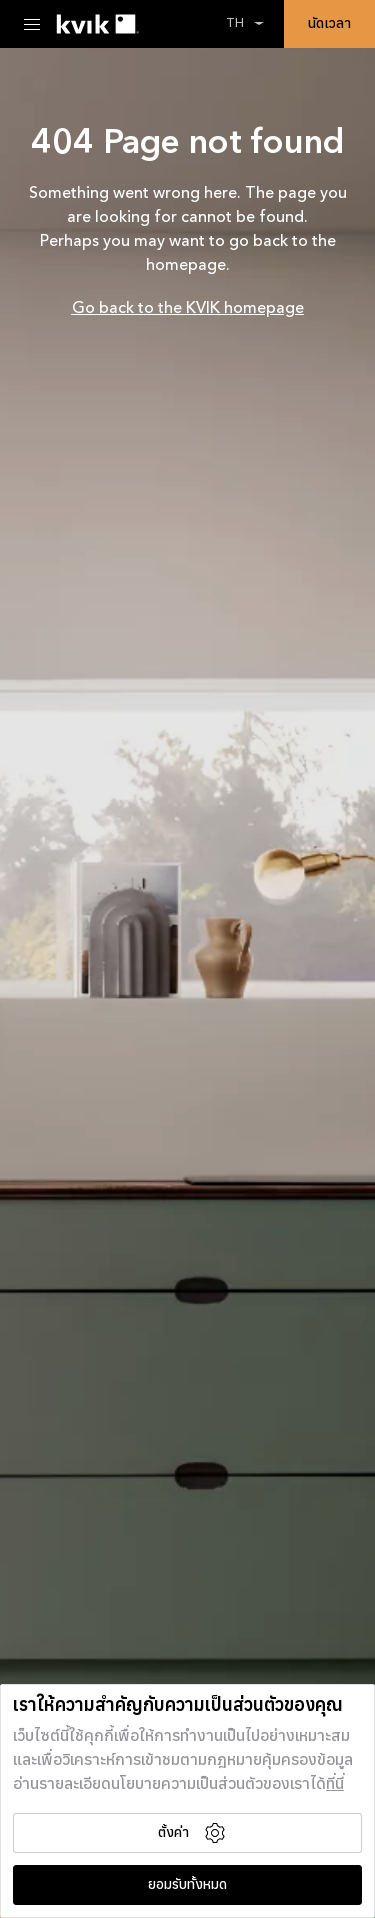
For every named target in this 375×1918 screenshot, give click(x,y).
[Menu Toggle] (32, 24)
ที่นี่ (335, 1785)
